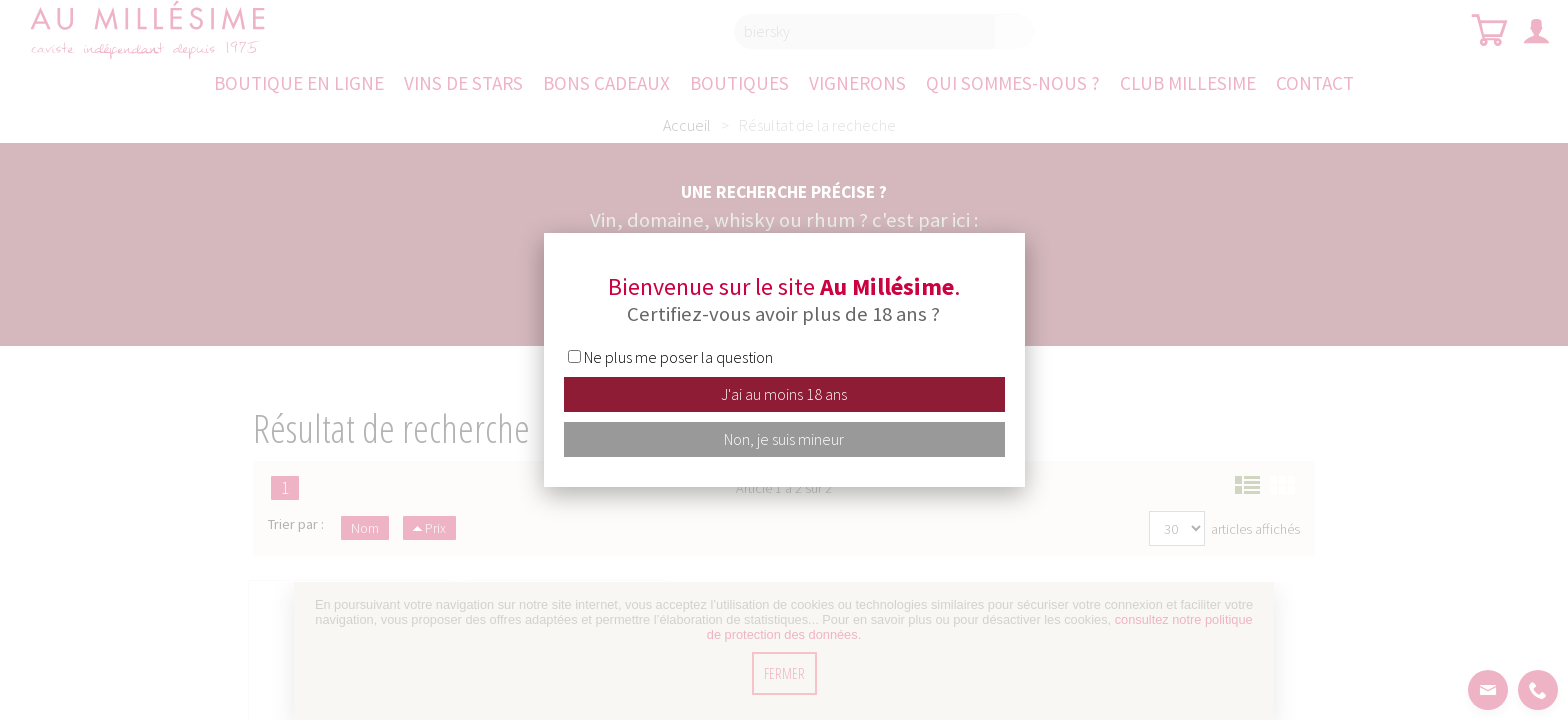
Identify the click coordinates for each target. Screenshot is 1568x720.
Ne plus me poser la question (678, 357)
